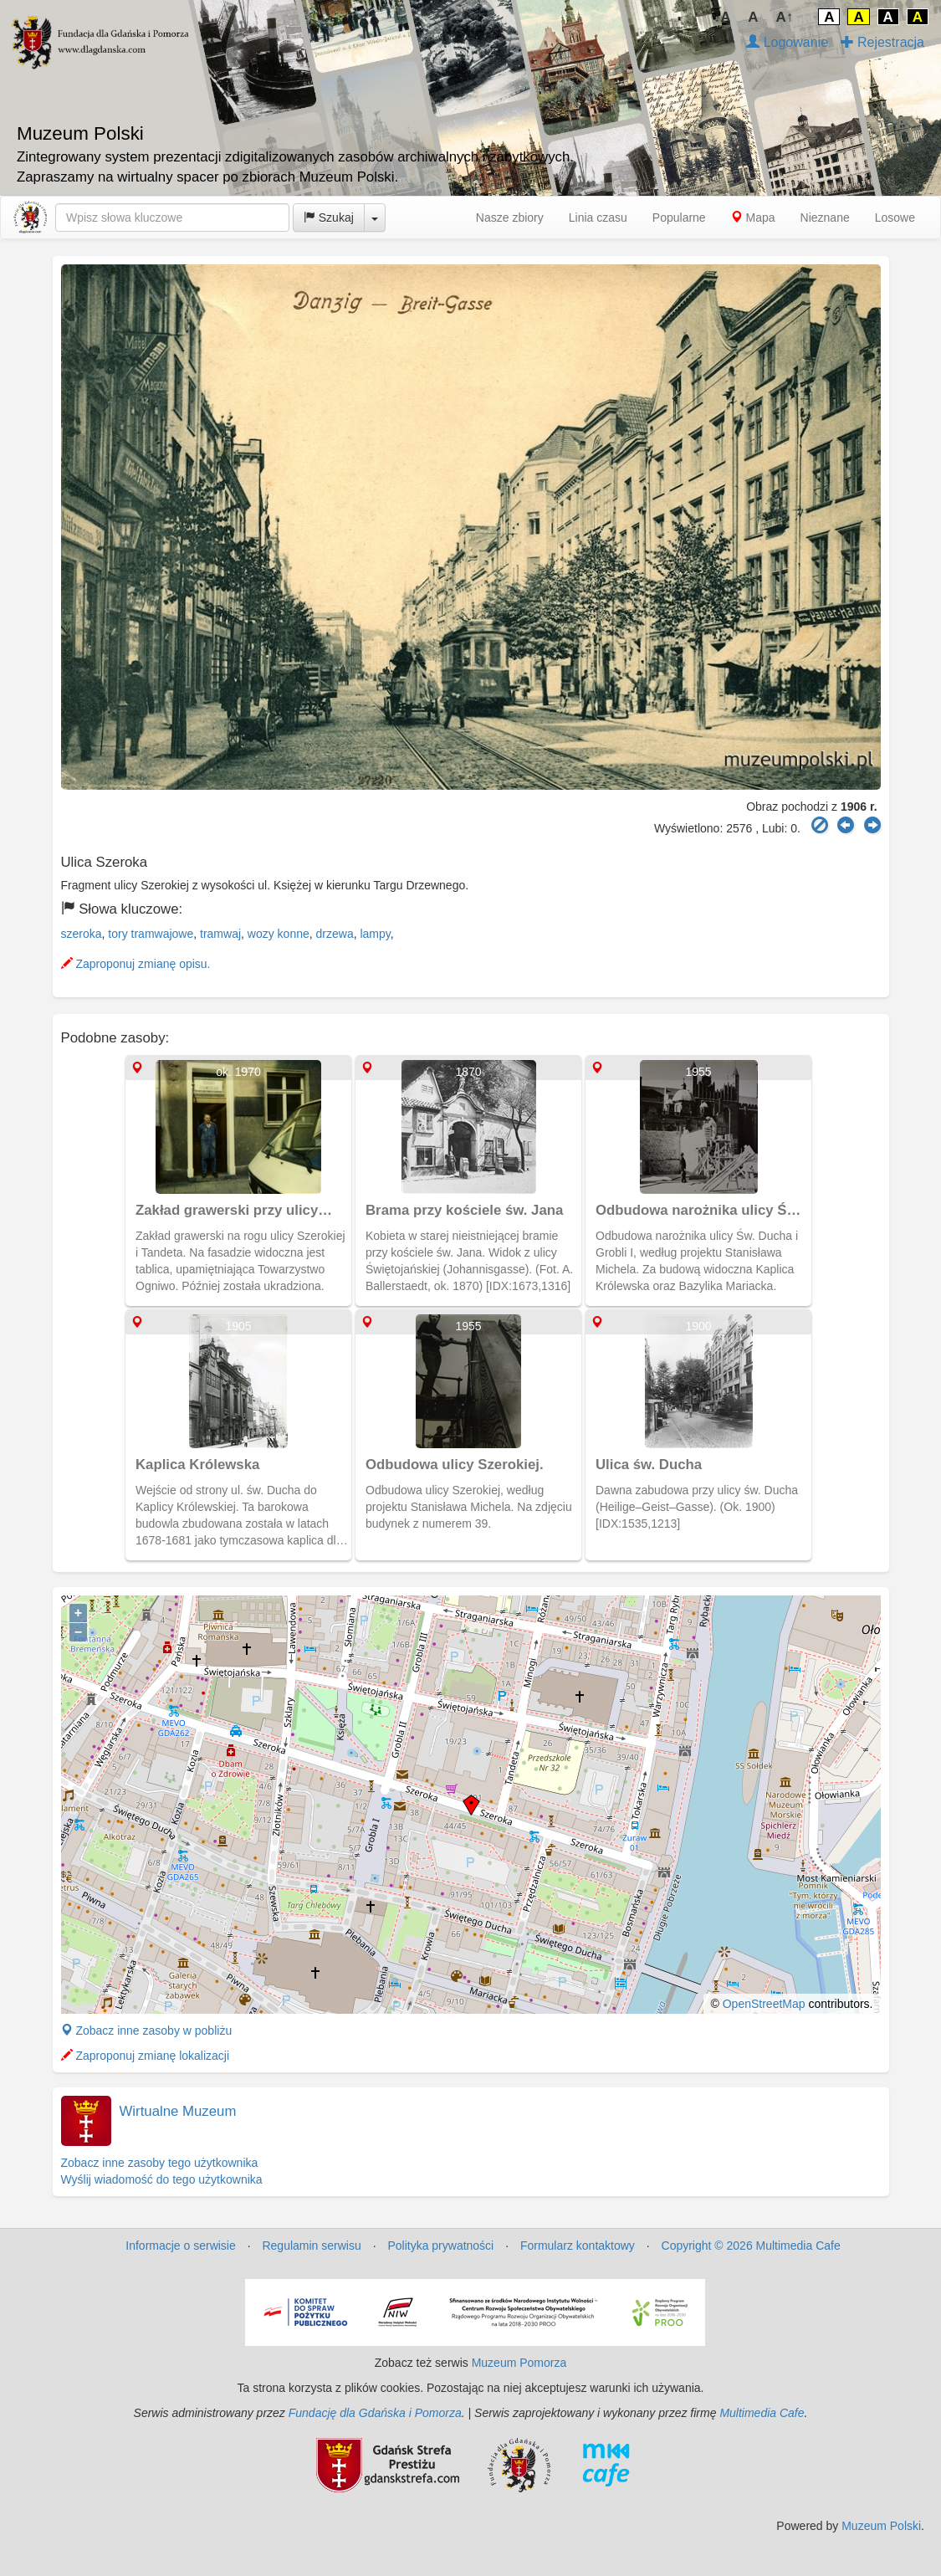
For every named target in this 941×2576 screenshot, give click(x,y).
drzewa (335, 933)
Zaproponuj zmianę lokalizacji (145, 2055)
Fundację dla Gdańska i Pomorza (375, 2413)
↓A (722, 17)
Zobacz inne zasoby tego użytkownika (159, 2162)
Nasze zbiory (510, 217)
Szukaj (329, 217)
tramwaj (220, 933)
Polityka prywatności (440, 2245)
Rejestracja (882, 42)
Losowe (895, 217)
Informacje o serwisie (180, 2245)
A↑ (785, 17)
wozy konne (278, 933)
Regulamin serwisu (311, 2245)
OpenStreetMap (764, 2003)
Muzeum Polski (881, 2525)
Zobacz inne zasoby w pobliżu (147, 2030)
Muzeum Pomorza (519, 2362)
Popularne (679, 217)
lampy (375, 933)
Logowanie (787, 42)
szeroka (81, 933)
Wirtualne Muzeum (178, 2111)
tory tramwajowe (150, 933)
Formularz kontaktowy (577, 2245)
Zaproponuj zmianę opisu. (136, 963)
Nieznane (825, 217)
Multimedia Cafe (761, 2413)
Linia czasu (598, 217)
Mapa (753, 217)
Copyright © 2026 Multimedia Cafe (751, 2245)
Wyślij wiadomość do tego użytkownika (162, 2179)
